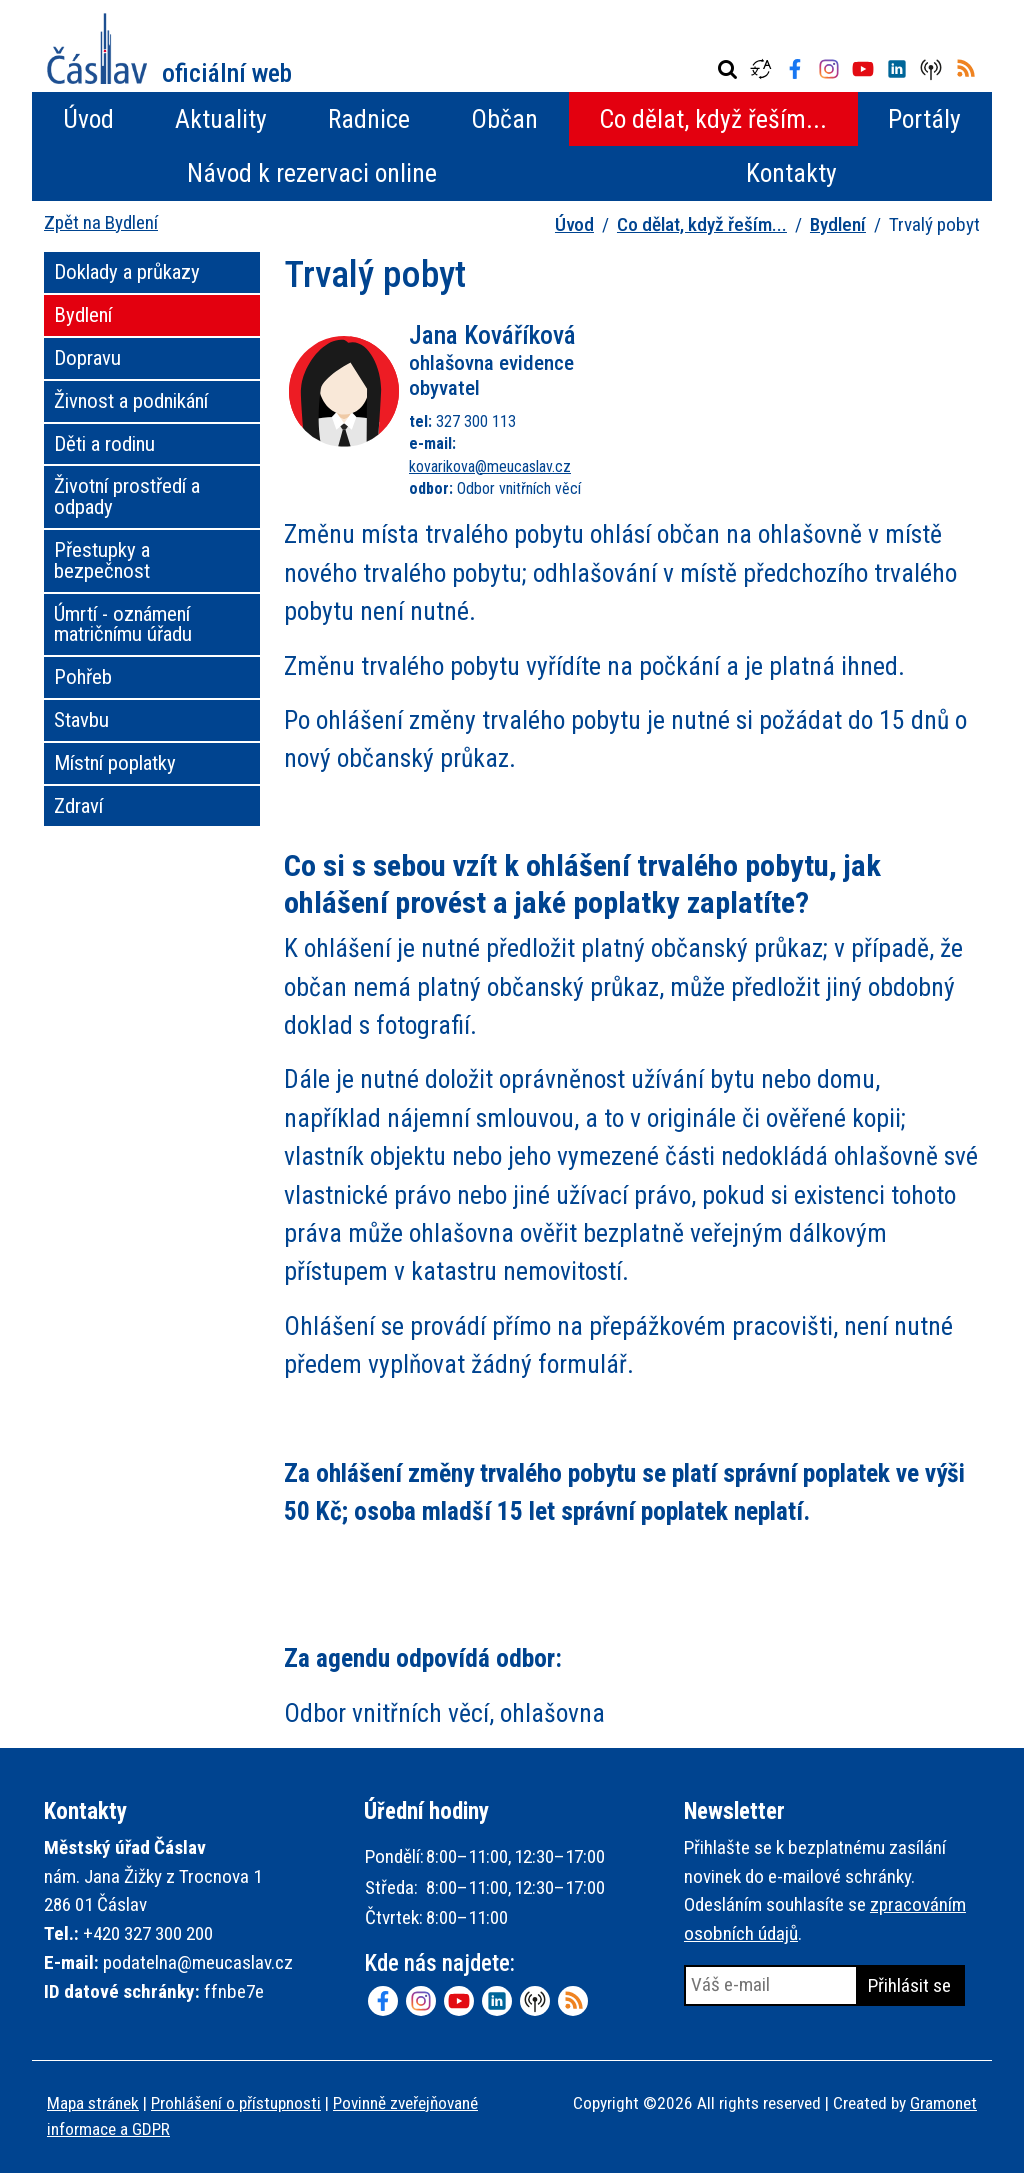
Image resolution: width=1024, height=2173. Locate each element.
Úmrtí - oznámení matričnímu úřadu (123, 624)
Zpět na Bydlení (101, 222)
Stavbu (81, 720)
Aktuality (221, 119)
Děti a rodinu (104, 444)
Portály (924, 119)
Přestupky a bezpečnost (102, 560)
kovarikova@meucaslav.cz (490, 466)
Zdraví (78, 806)
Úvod (88, 119)
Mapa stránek (93, 2103)
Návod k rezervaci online (312, 173)
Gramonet (943, 2103)
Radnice (369, 119)
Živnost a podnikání (131, 401)
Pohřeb (83, 677)
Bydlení (838, 224)
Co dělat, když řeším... (713, 119)
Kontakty (791, 173)
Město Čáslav (169, 48)
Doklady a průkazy (127, 272)
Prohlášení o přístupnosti (236, 2103)
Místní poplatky (115, 763)
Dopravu (87, 358)
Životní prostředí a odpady (127, 496)
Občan (504, 119)
